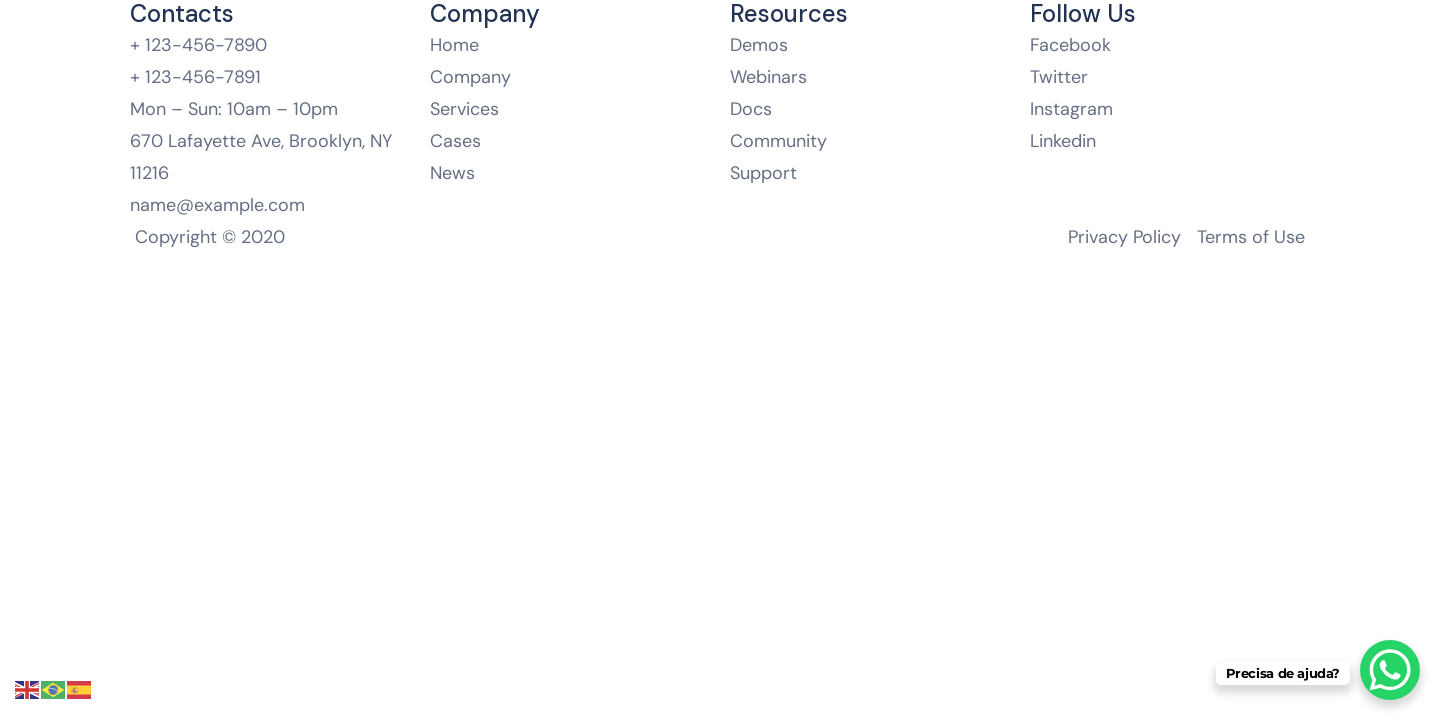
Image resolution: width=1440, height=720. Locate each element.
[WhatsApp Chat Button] (1390, 670)
